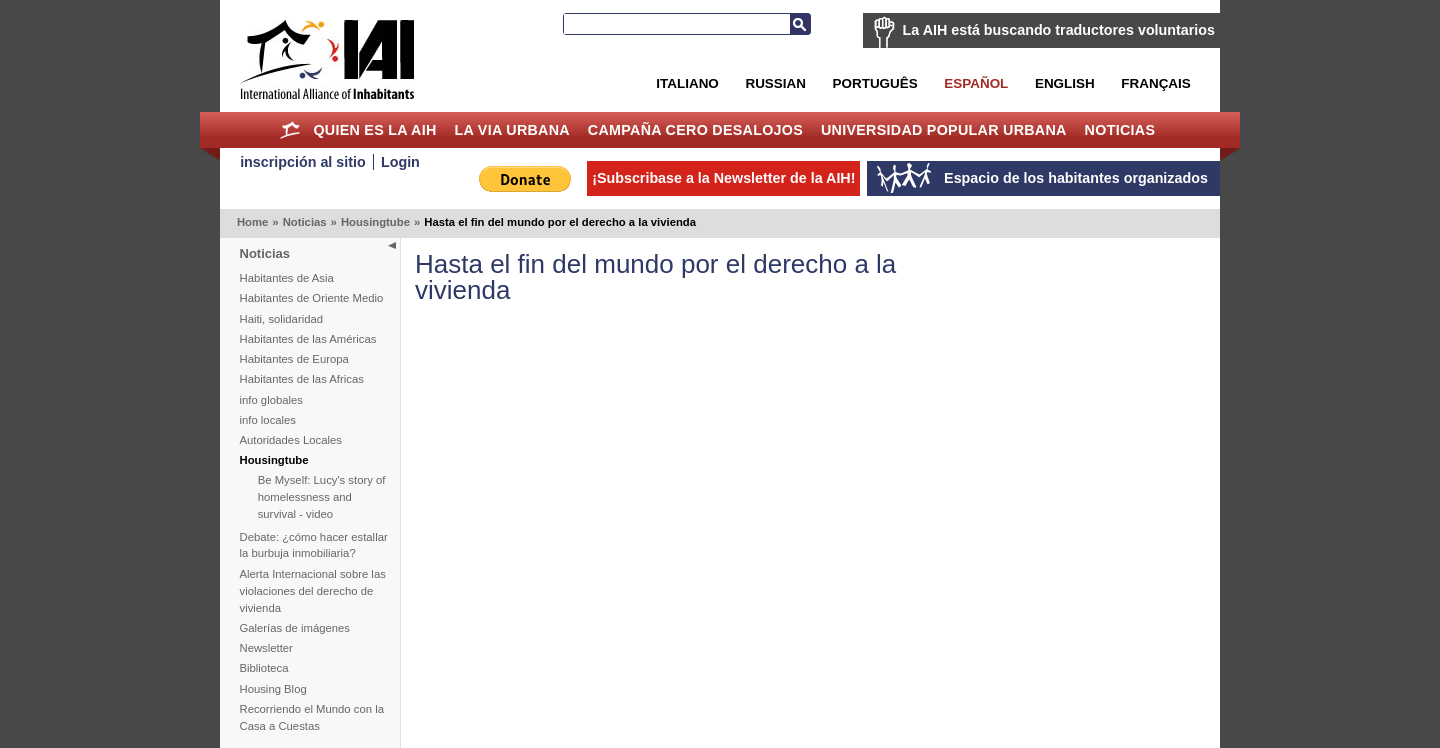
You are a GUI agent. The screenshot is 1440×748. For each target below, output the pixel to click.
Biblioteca (264, 668)
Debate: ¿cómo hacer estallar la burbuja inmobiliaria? (314, 545)
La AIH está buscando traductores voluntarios (1059, 30)
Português (875, 83)
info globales (271, 400)
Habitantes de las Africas (302, 379)
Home (290, 130)
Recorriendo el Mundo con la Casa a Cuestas (312, 717)
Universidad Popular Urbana (944, 130)
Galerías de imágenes (295, 628)
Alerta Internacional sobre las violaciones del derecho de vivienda (313, 591)
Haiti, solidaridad (282, 319)
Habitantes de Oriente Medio (312, 298)
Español (976, 83)
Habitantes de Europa (294, 359)
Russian (775, 83)
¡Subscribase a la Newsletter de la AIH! (723, 178)
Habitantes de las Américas (308, 339)
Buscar (800, 24)
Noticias (1120, 130)
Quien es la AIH (374, 130)
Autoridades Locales (291, 440)
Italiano (687, 83)
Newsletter (266, 648)
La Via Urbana (512, 130)
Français (1155, 83)
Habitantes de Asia (287, 278)
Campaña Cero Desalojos (695, 130)
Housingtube (375, 222)
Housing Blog (273, 689)
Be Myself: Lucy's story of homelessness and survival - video (322, 497)
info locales (268, 420)
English (1065, 83)
